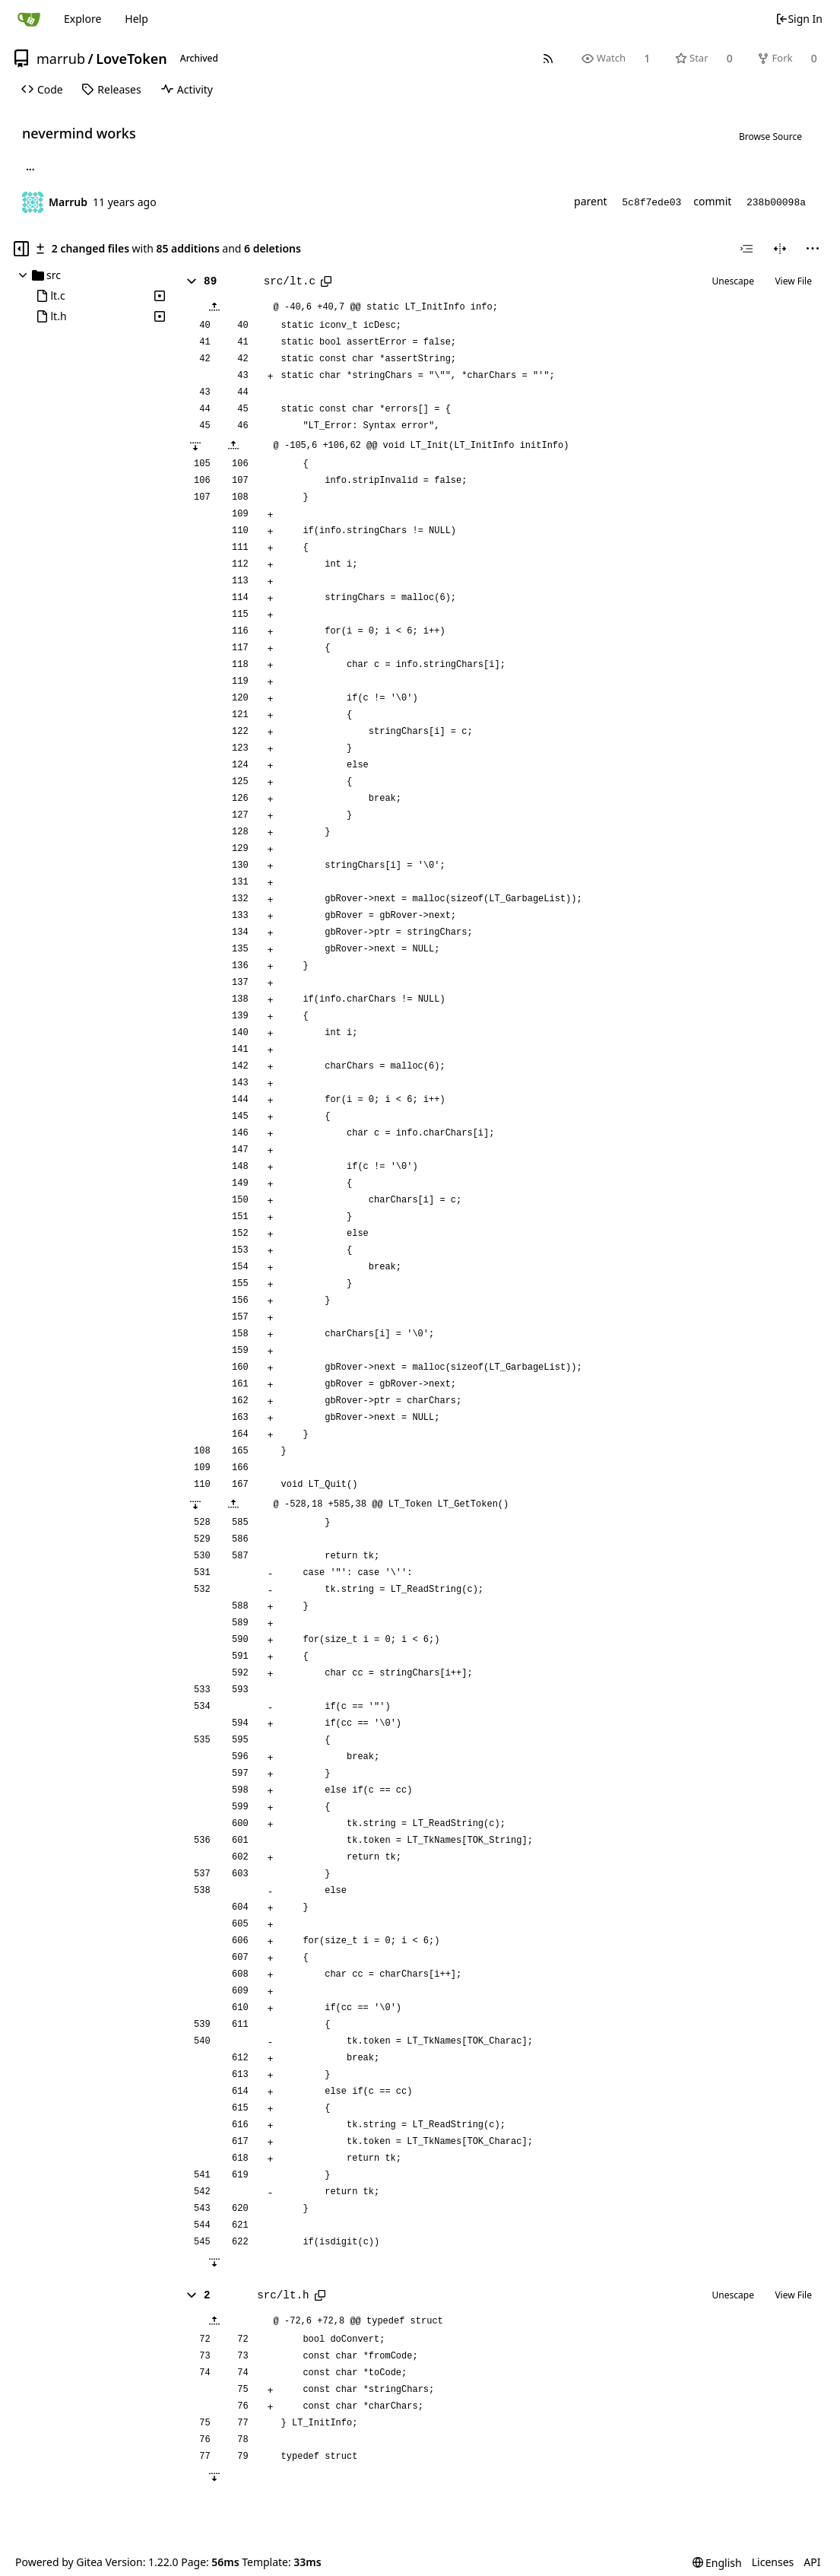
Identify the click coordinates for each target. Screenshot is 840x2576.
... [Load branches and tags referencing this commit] (30, 168)
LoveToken (131, 58)
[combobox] (746, 248)
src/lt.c (289, 281)
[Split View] (780, 248)
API (812, 2562)
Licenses (773, 2562)
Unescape (733, 281)
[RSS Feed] (548, 58)
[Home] (29, 19)
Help (136, 18)
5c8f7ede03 (651, 202)
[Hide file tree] (21, 248)
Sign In (799, 18)
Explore (82, 18)
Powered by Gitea (59, 2562)
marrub (60, 58)
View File (793, 281)
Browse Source (770, 136)
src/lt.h (283, 2295)
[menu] (812, 248)
